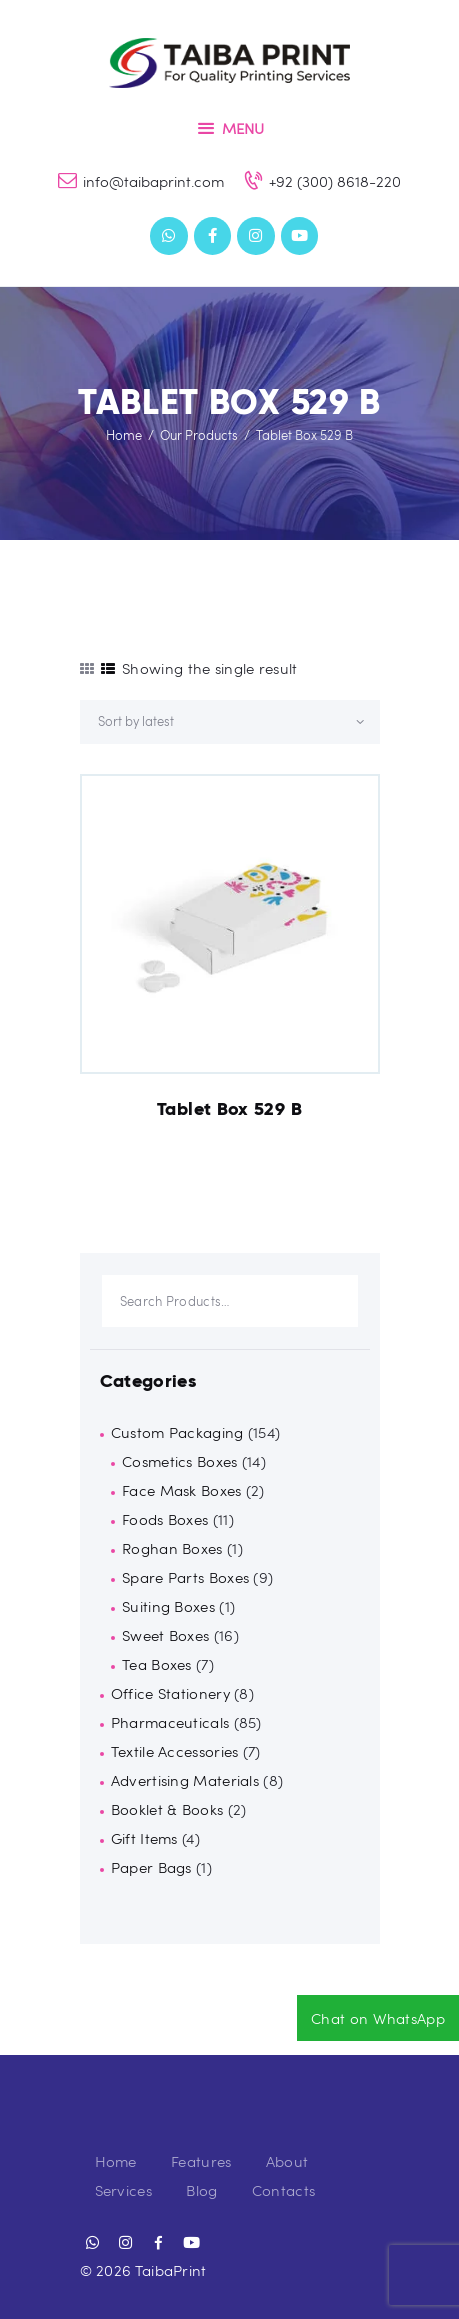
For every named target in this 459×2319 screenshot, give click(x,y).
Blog (201, 2190)
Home (124, 435)
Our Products (199, 435)
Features (201, 2161)
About (287, 2161)
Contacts (283, 2190)
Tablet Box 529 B (229, 1109)
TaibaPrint (171, 2270)
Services (123, 2190)
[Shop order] (230, 722)
